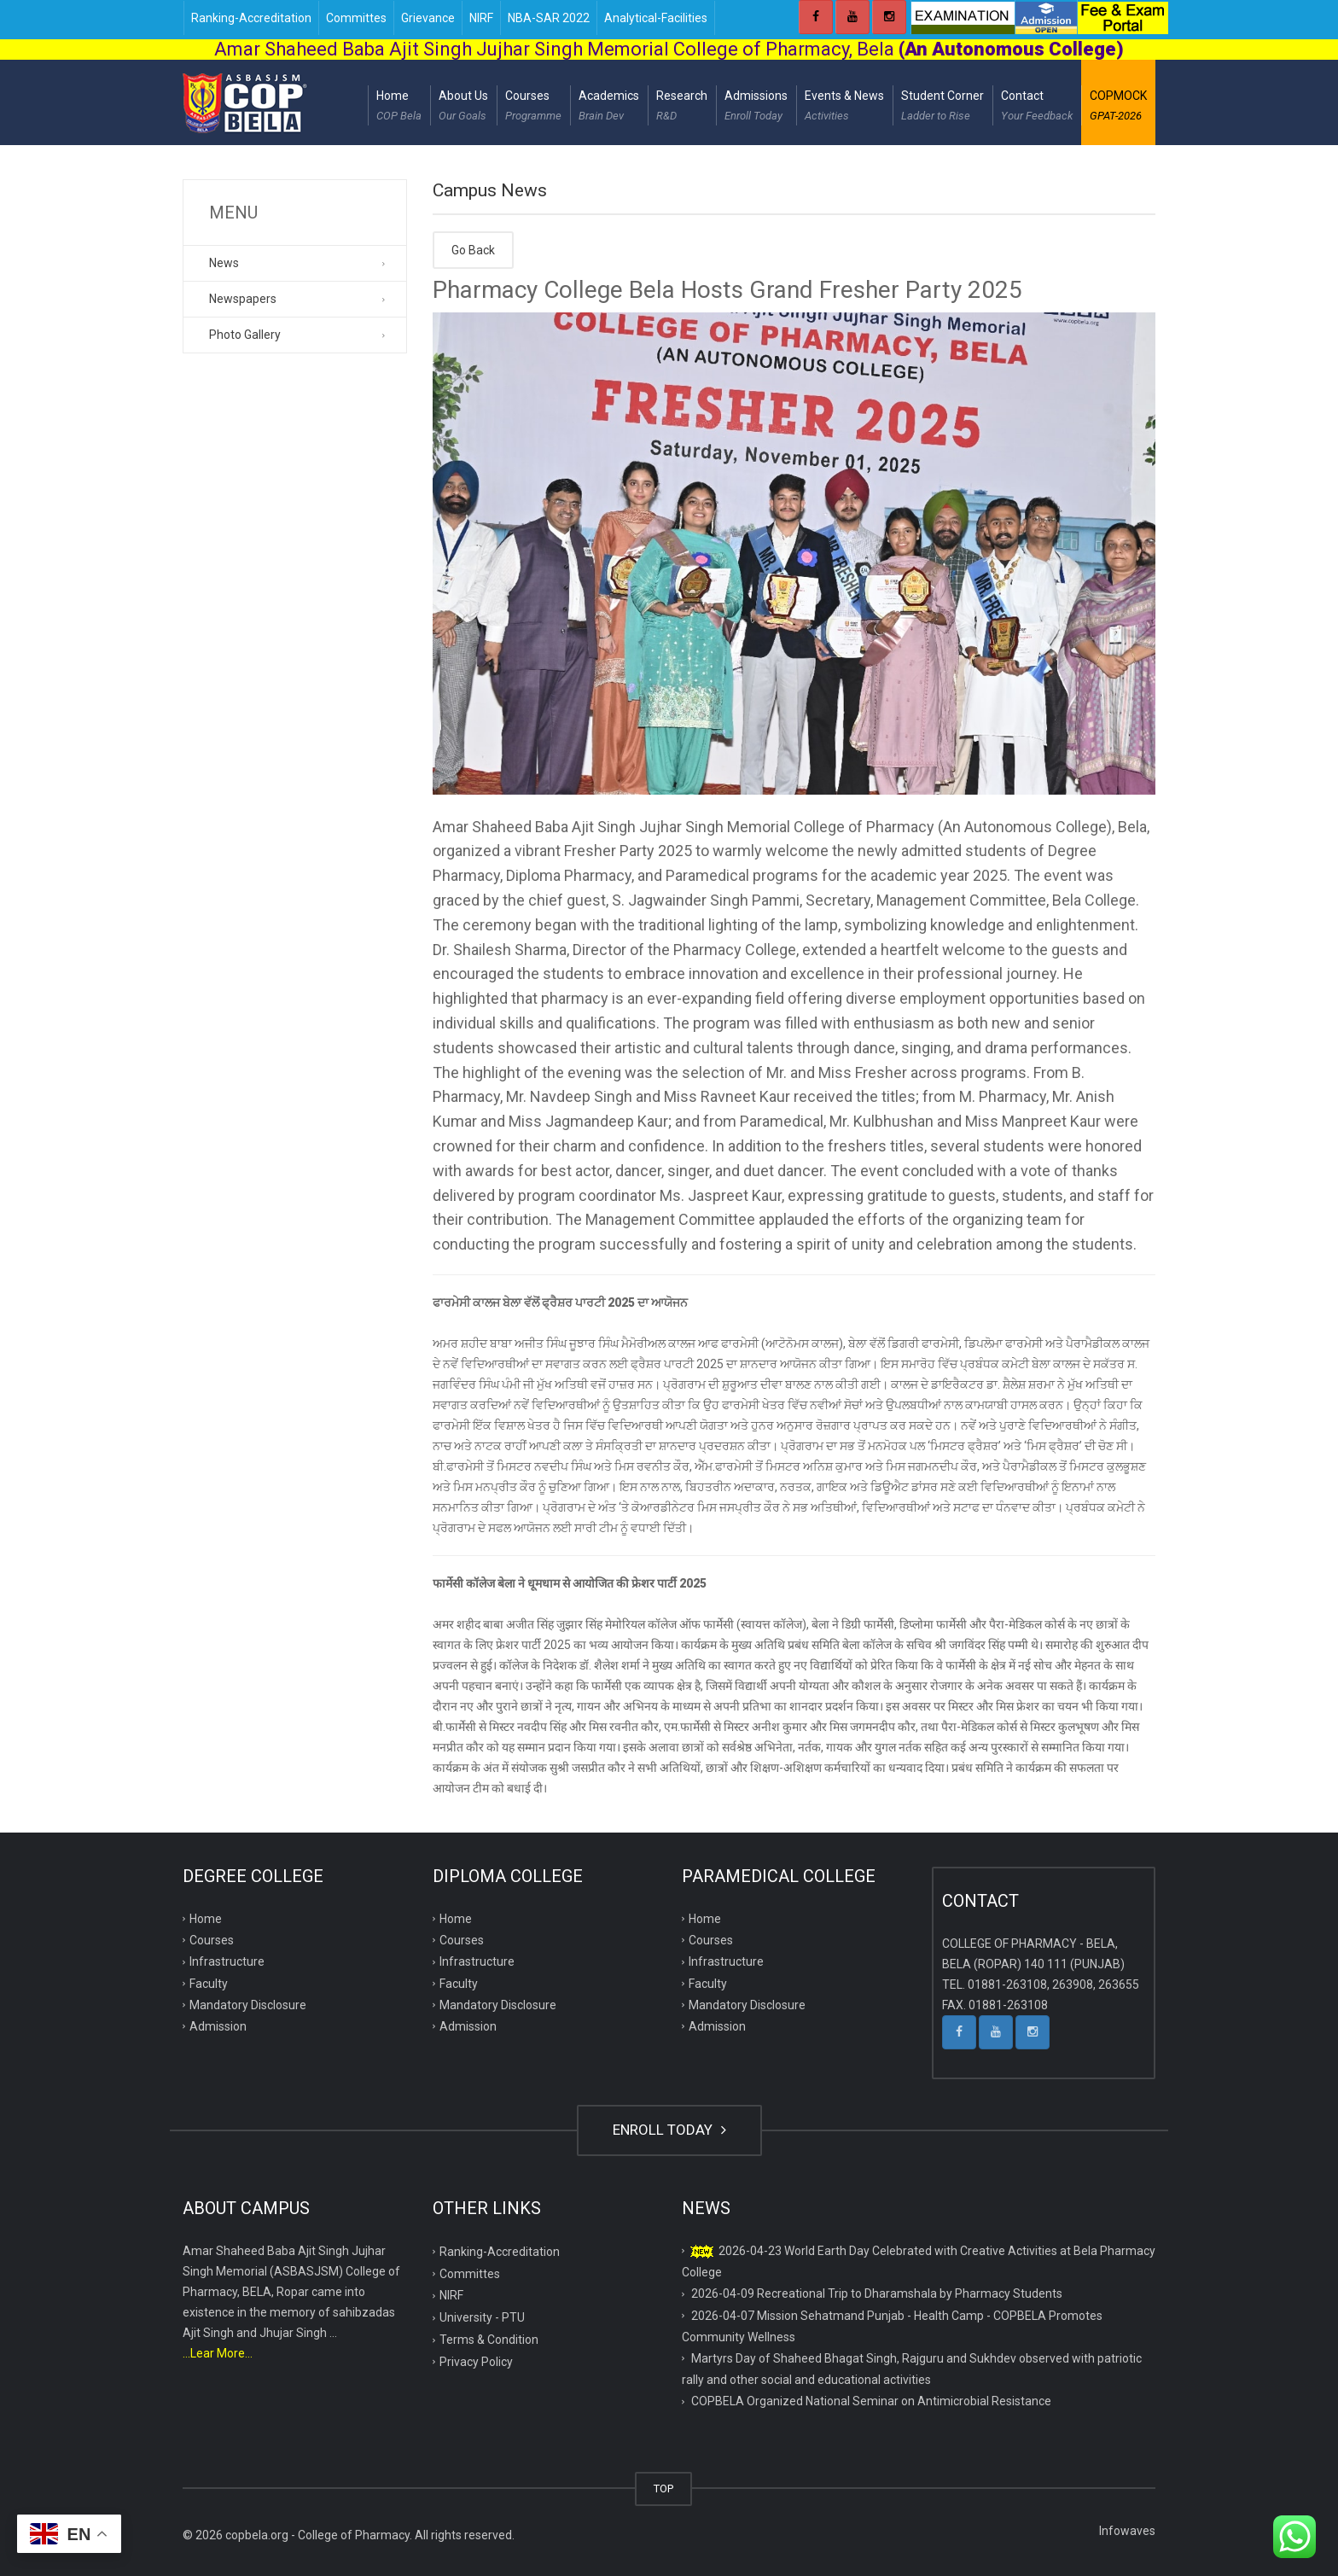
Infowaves (1127, 2531)
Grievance (428, 18)
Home (399, 107)
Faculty (208, 1983)
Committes (356, 18)
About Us (463, 107)
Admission (218, 2026)
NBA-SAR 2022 (549, 18)
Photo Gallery (245, 334)
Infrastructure (227, 1961)
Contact (1037, 107)
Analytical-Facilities (655, 18)
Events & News (844, 107)
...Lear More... (218, 2353)
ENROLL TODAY (669, 2129)
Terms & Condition (488, 2339)
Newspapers (242, 299)
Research (681, 107)
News (224, 263)
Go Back (473, 250)
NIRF (481, 18)
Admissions (756, 107)
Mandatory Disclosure (247, 2005)
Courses (533, 107)
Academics (609, 107)
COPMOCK (1118, 107)
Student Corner (942, 107)
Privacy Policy (476, 2362)
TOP (663, 2488)
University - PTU (482, 2317)
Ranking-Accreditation (251, 18)
